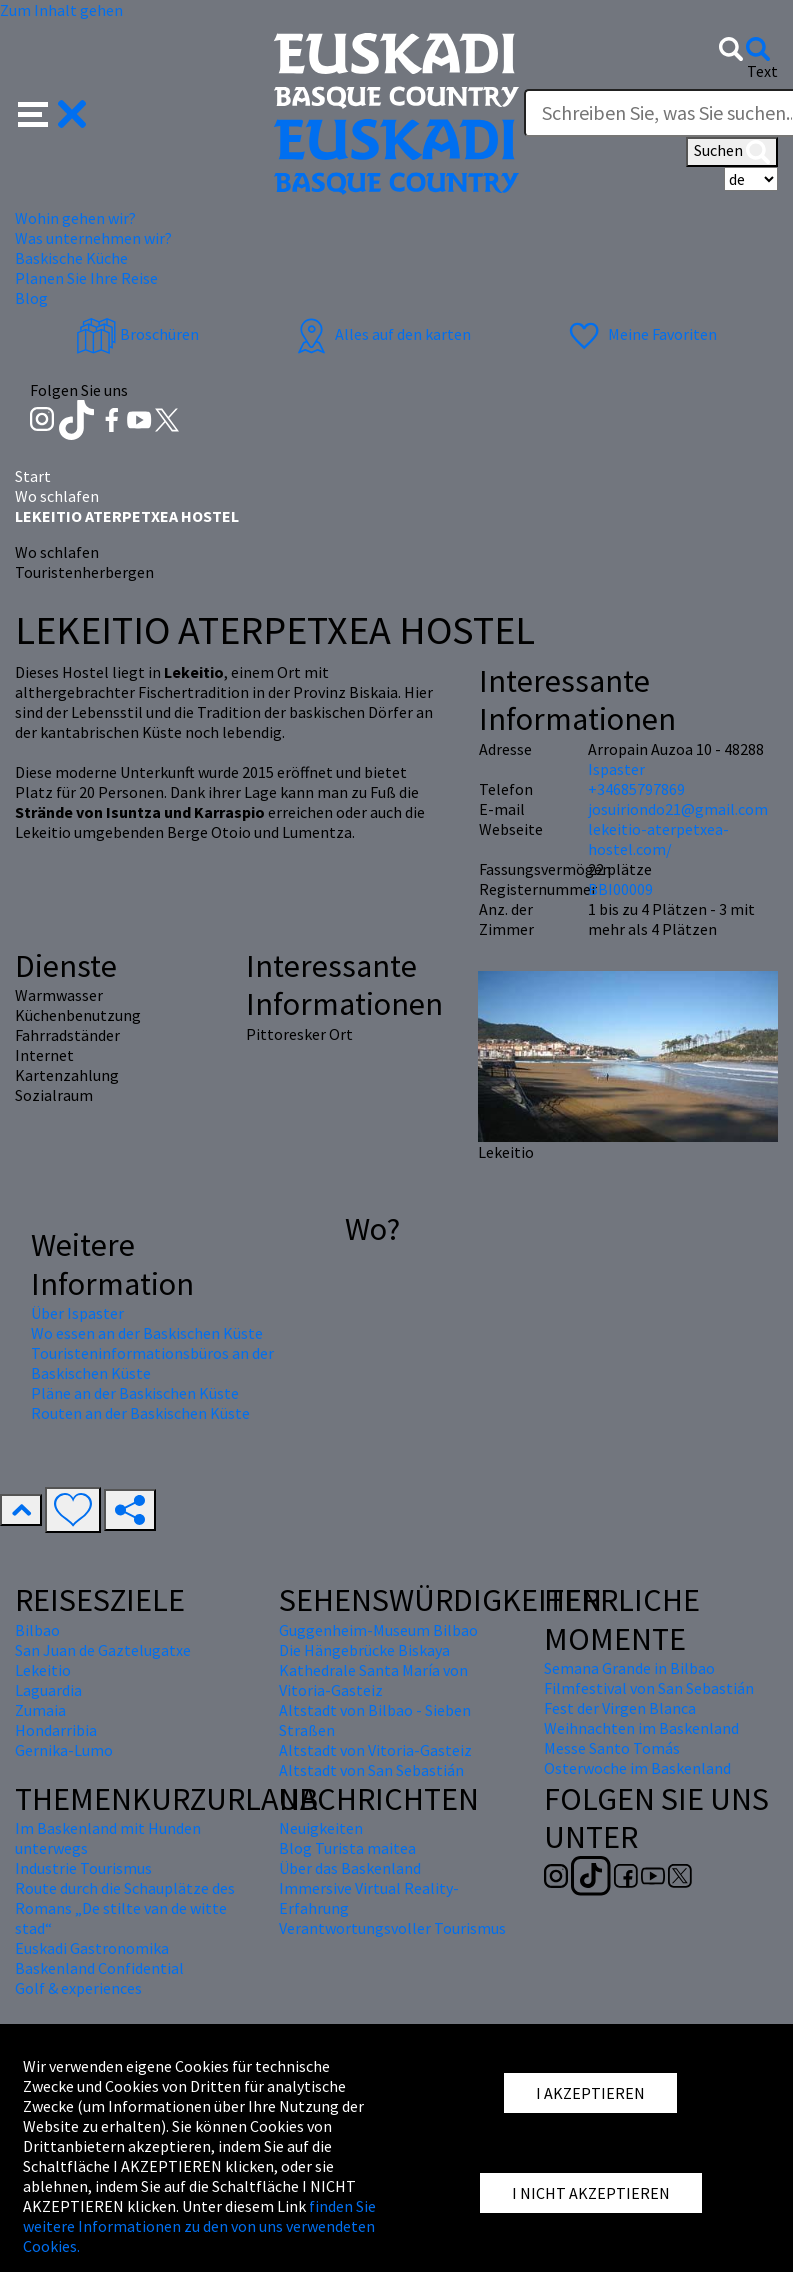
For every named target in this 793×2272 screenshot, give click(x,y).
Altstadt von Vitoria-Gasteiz (375, 1750)
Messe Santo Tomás (612, 1748)
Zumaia (40, 1710)
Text (762, 71)
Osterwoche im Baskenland (637, 1768)
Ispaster (616, 769)
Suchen (732, 152)
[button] (52, 112)
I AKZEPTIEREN (590, 2093)
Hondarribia (56, 1730)
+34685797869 (636, 789)
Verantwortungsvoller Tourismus (392, 1928)
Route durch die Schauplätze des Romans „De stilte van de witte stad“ (125, 1908)
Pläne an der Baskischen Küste (135, 1393)
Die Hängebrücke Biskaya (364, 1650)
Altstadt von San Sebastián (371, 1770)
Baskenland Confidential (99, 1968)
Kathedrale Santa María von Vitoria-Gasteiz (373, 1680)
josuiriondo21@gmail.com (678, 809)
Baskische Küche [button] (71, 258)
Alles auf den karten (381, 334)
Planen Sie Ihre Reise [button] (86, 278)
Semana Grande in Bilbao (629, 1668)
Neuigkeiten (321, 1828)
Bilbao (37, 1630)
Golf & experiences (78, 1988)
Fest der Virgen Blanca (620, 1708)
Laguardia (48, 1690)
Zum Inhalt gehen (61, 10)
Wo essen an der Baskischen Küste (147, 1333)
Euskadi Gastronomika (92, 1948)
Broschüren (137, 334)
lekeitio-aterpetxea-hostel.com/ (658, 839)
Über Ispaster (77, 1313)
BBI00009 (620, 889)
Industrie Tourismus (83, 1868)
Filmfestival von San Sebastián (649, 1688)
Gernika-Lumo (64, 1750)
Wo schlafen (57, 496)
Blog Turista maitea (347, 1848)
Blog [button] (31, 298)
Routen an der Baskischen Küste (140, 1413)
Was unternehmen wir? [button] (93, 238)
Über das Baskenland (350, 1868)
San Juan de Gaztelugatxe (103, 1650)
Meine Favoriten (640, 334)
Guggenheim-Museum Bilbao (378, 1630)
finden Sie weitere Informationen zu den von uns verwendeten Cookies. (199, 2226)
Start (33, 476)
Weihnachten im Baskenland (641, 1728)
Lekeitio (43, 1670)
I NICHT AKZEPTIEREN (591, 2193)
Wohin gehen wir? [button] (75, 218)
